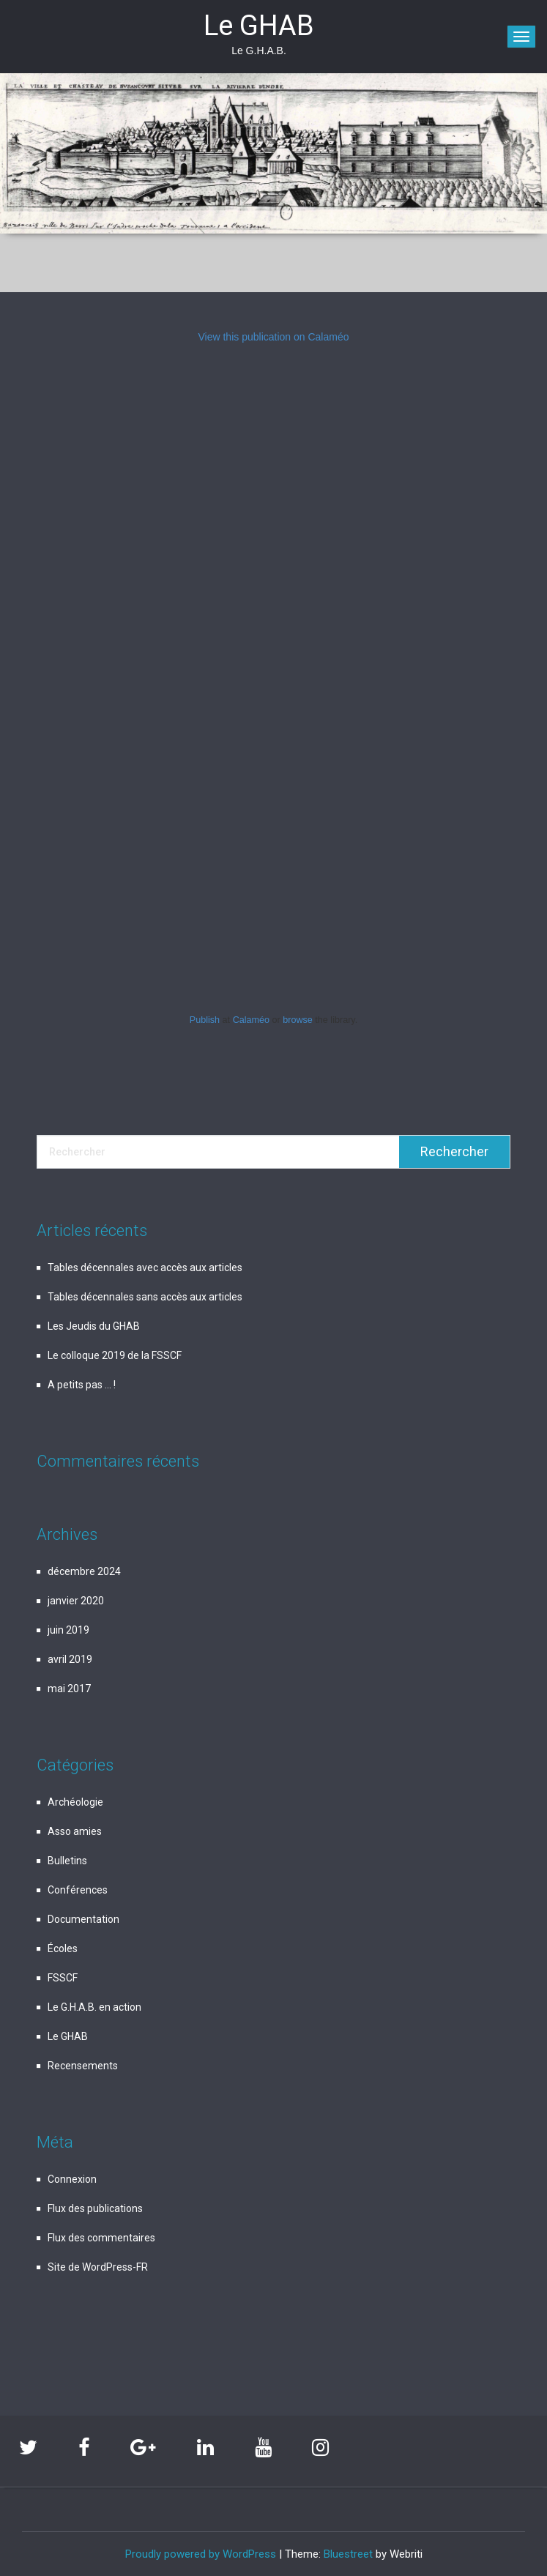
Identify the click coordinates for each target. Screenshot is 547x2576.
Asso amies (75, 1831)
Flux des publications (95, 2208)
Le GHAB (68, 2036)
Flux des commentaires (101, 2238)
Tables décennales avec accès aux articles (145, 1267)
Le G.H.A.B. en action (94, 2007)
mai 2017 (69, 1688)
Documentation (83, 1919)
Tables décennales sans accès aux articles (145, 1297)
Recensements (83, 2065)
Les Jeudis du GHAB (94, 1326)
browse (298, 1020)
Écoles (63, 1948)
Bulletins (67, 1860)
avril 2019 (70, 1659)
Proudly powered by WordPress (200, 2554)
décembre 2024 (84, 1571)
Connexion (72, 2179)
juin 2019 (68, 1630)
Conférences (78, 1890)
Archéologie (75, 1802)
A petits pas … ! (82, 1385)
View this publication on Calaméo (273, 337)
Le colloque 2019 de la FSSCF (115, 1355)
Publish (205, 1020)
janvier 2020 (76, 1601)
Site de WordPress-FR (98, 2267)
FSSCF (63, 1978)
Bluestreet (348, 2554)
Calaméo (251, 1020)
